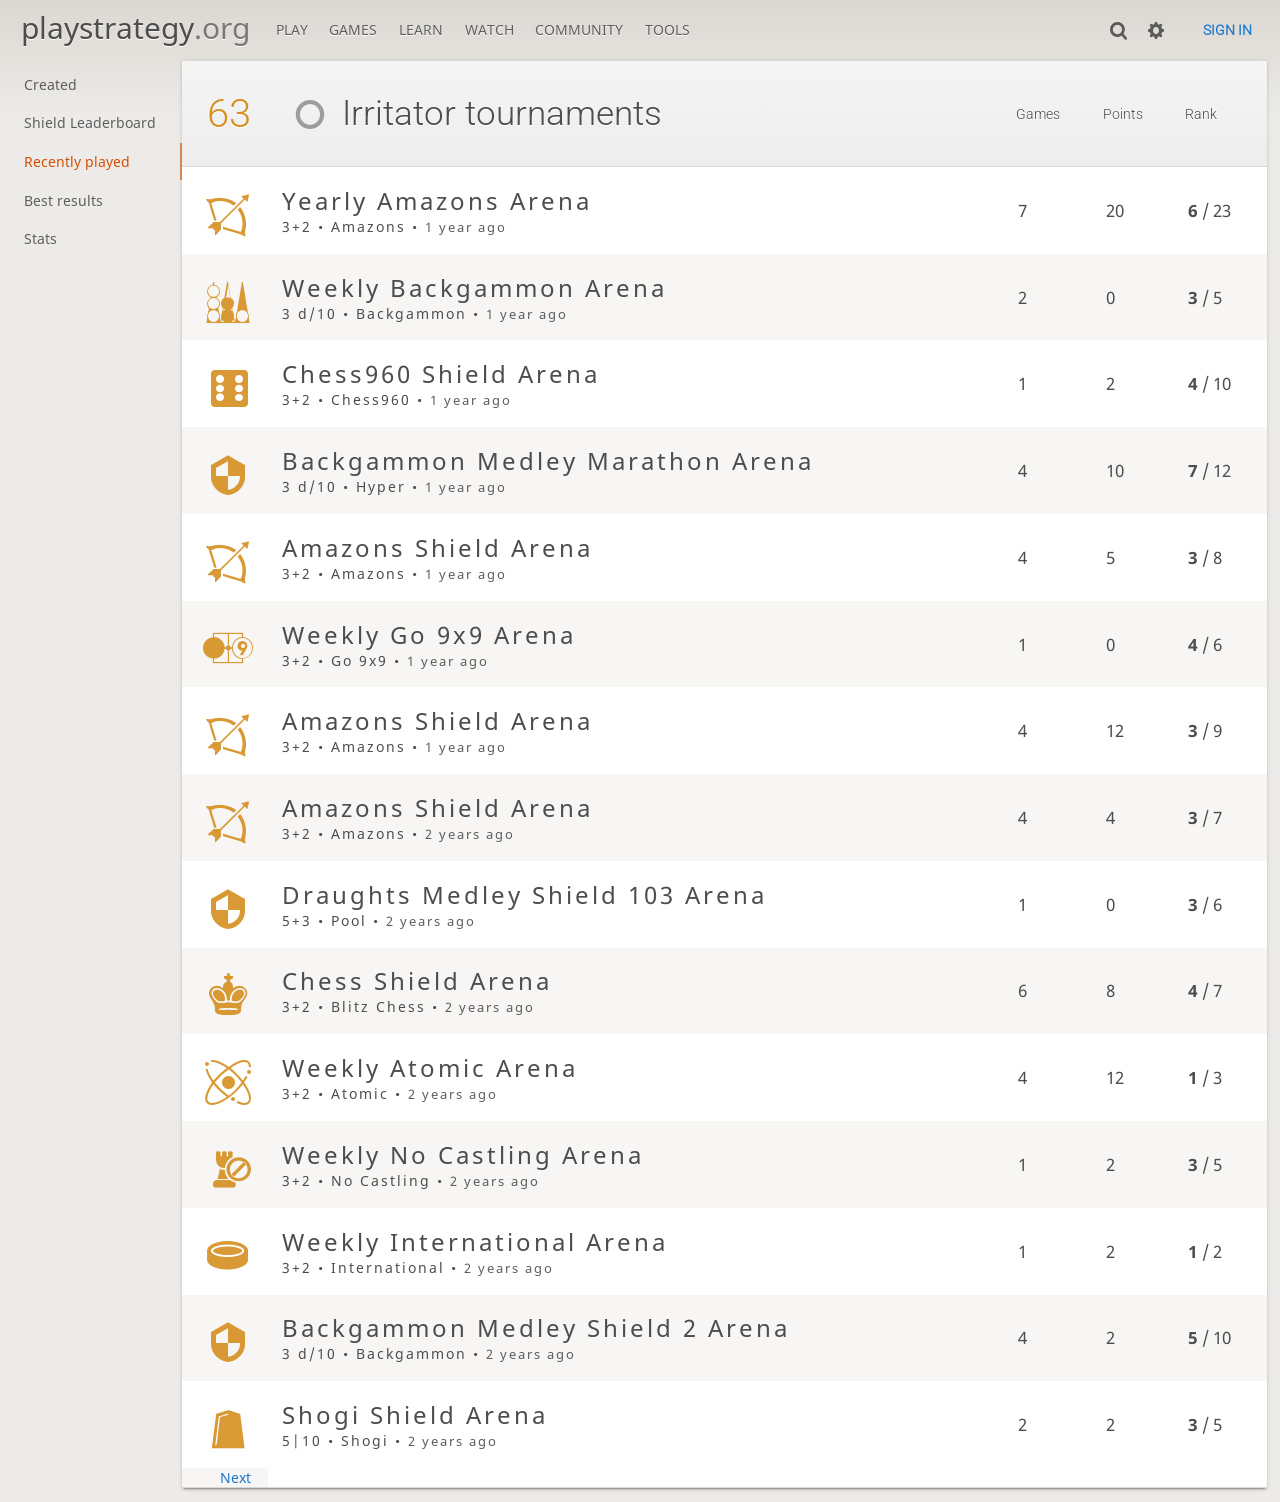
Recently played (77, 161)
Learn (421, 29)
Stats (40, 238)
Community (579, 29)
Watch (489, 29)
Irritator (367, 113)
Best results (63, 200)
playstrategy (135, 27)
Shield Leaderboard (90, 122)
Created (50, 84)
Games (353, 29)
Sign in (1227, 30)
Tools (667, 29)
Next (235, 1477)
